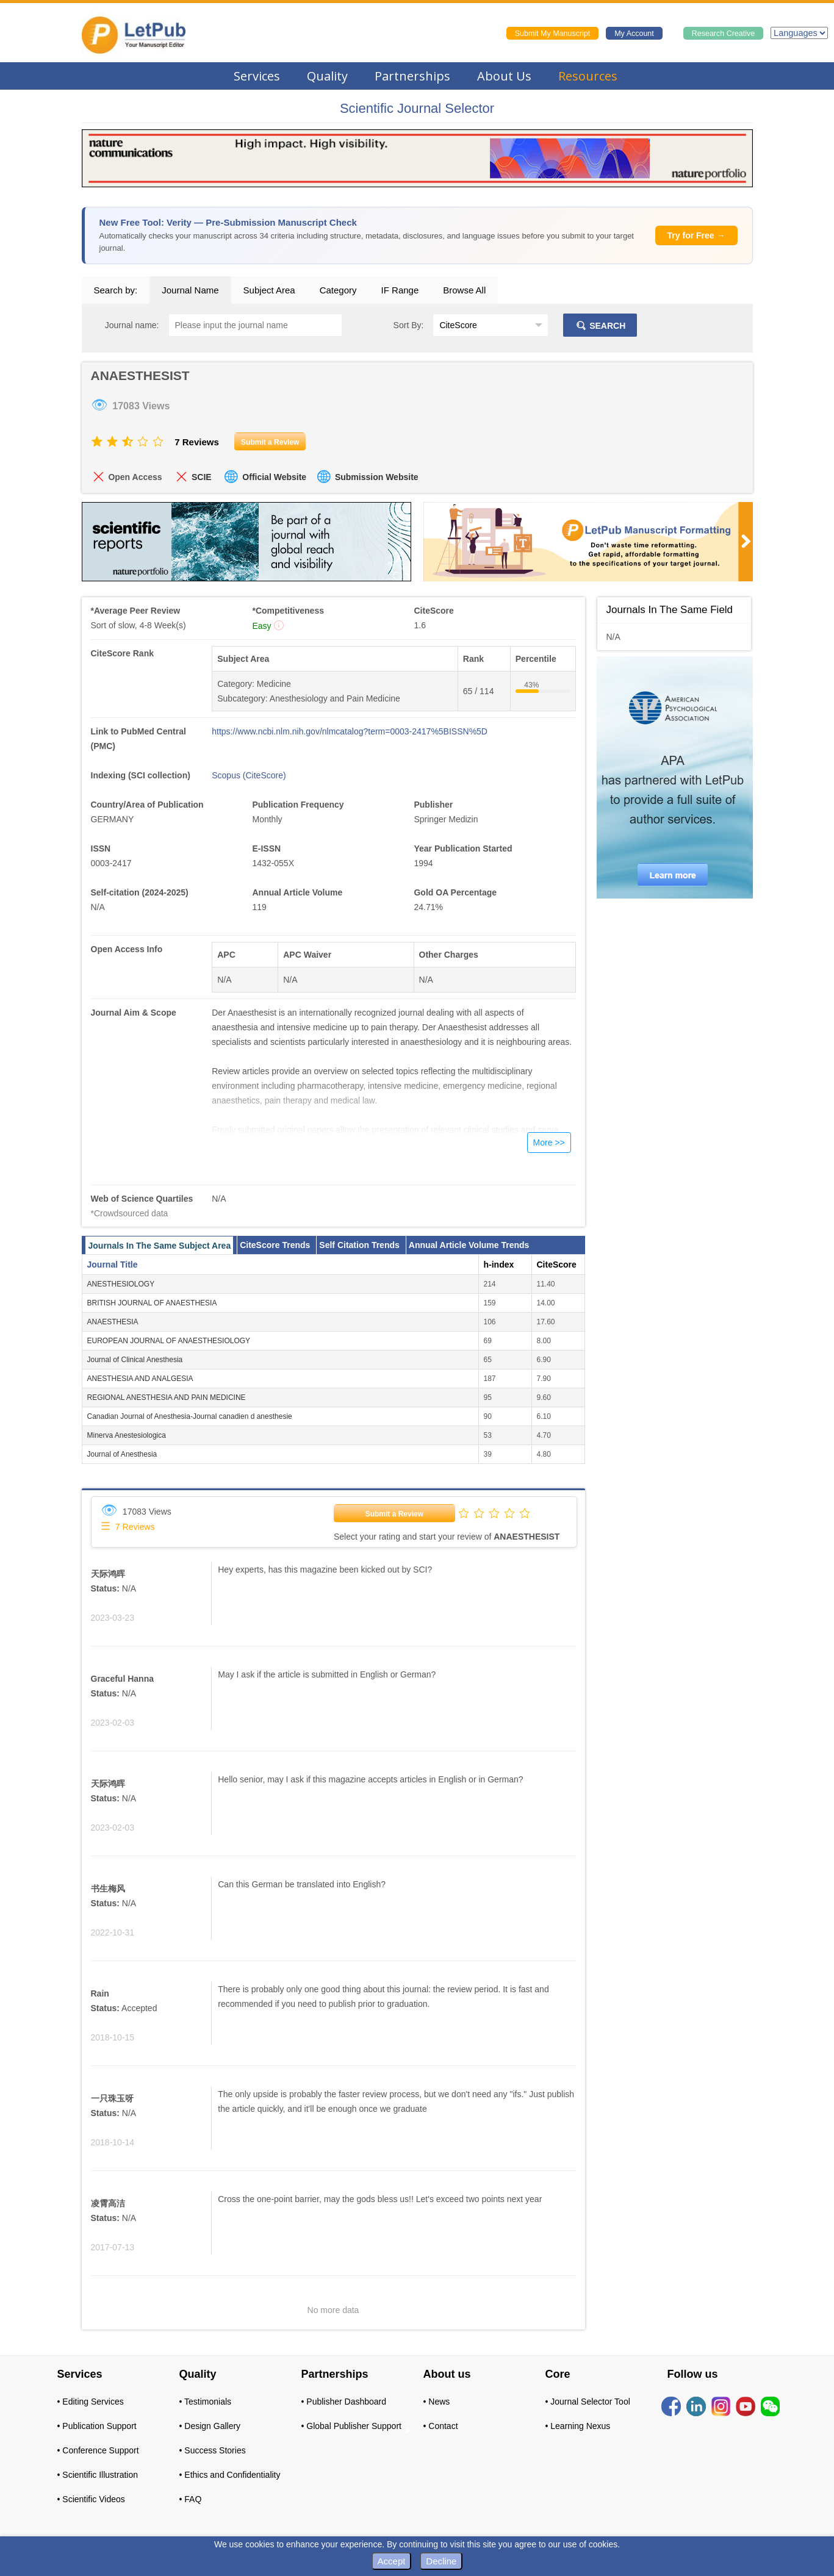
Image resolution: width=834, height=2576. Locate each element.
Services (257, 76)
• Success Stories (212, 2450)
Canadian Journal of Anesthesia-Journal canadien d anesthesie (189, 1416)
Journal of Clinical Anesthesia (135, 1359)
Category (338, 290)
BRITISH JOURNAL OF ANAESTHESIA (152, 1303)
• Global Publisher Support (351, 2426)
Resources (587, 76)
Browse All (464, 290)
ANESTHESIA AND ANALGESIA (140, 1378)
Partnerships (412, 76)
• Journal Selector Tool (587, 2401)
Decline (441, 2561)
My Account (634, 33)
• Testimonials (205, 2401)
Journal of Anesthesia (122, 1454)
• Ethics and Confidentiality (230, 2475)
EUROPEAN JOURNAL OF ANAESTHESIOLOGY (169, 1340)
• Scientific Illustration (97, 2475)
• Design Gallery (210, 2426)
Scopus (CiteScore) (249, 775)
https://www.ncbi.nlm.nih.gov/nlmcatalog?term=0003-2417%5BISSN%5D (349, 731)
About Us (504, 76)
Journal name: (132, 325)
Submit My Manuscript (553, 33)
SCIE (202, 477)
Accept (392, 2561)
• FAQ (190, 2499)
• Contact (440, 2426)
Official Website (274, 477)
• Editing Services (90, 2401)
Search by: (116, 290)
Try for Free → (696, 235)
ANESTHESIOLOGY (121, 1284)
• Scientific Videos (91, 2499)
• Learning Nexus (578, 2426)
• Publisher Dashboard (344, 2401)
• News (436, 2401)
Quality (327, 76)
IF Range (400, 290)
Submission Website (377, 477)
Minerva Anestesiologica (126, 1435)
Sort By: (409, 325)
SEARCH (600, 326)
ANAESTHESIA (112, 1322)
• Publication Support (97, 2426)
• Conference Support (98, 2450)
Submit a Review (394, 1514)
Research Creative (723, 33)
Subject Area (269, 290)
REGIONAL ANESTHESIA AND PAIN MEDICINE (166, 1397)
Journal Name (190, 290)
